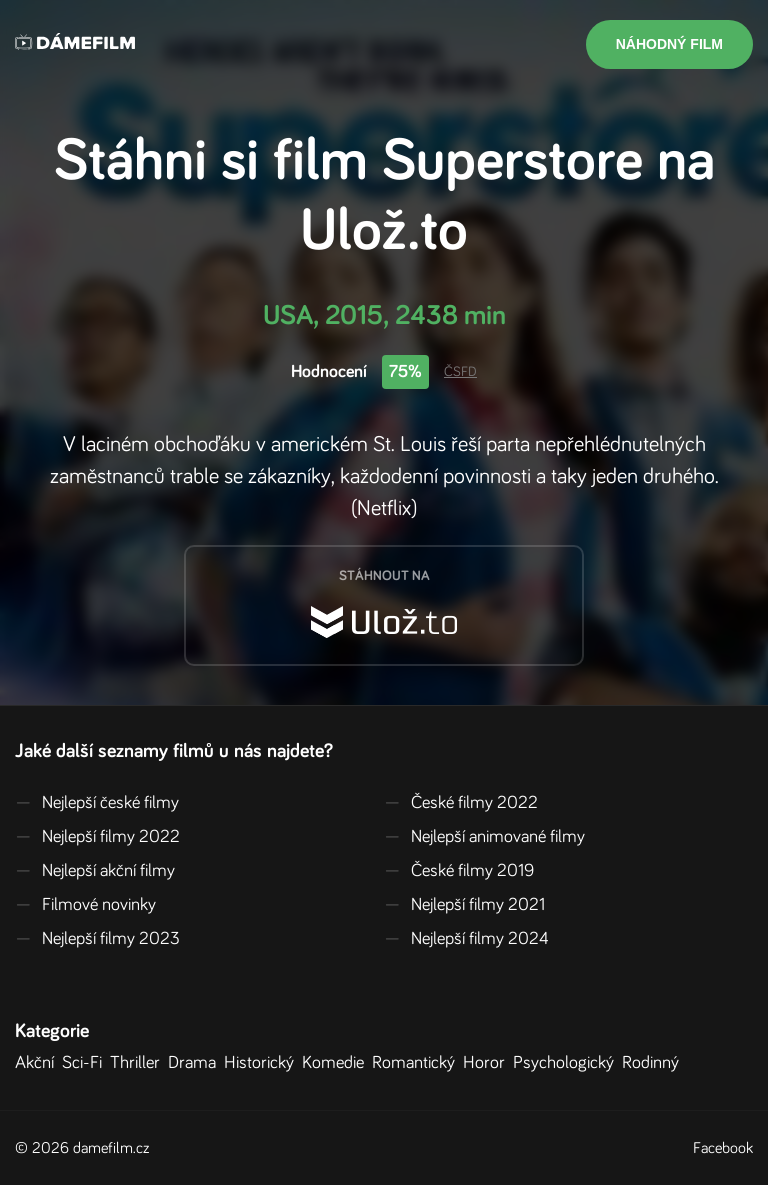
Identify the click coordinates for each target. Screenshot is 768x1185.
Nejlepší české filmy (97, 803)
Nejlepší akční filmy (95, 871)
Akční (38, 1063)
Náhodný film (669, 44)
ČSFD (460, 372)
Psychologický (567, 1063)
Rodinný (654, 1063)
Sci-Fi (86, 1063)
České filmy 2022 (461, 803)
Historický (263, 1063)
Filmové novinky (85, 905)
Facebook (723, 1148)
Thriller (139, 1063)
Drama (196, 1063)
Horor (488, 1063)
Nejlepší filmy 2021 (464, 905)
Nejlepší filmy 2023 (97, 939)
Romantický (417, 1063)
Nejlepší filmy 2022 (97, 837)
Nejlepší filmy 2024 (466, 939)
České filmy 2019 (459, 871)
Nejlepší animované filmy (484, 837)
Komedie (337, 1063)
